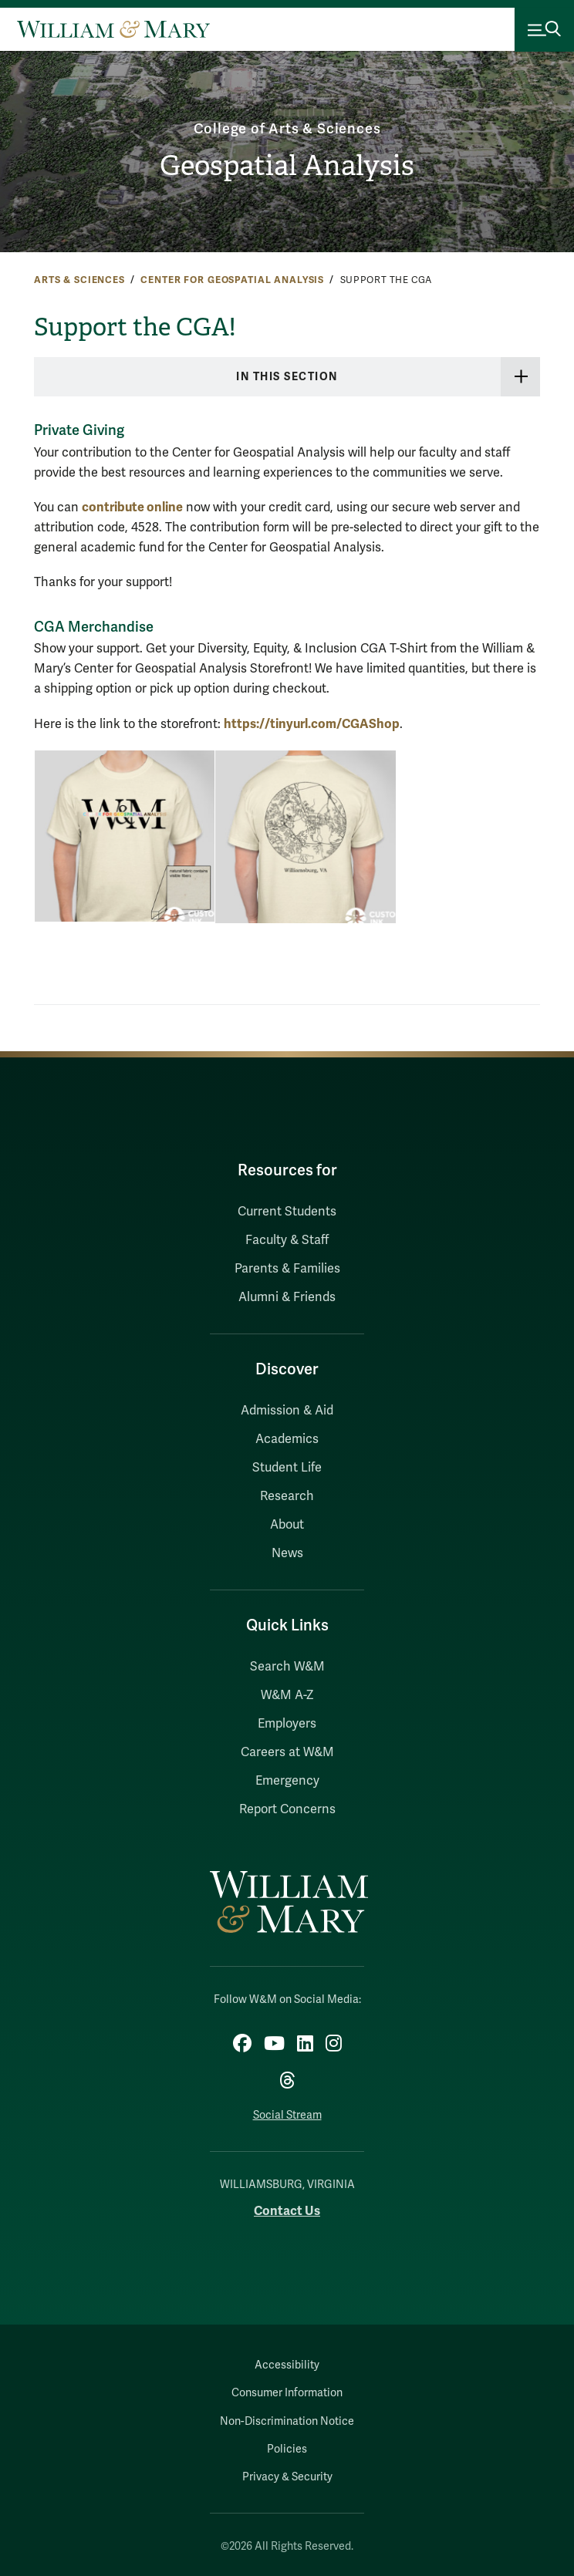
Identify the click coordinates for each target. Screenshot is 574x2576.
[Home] (113, 29)
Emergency (287, 1781)
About (287, 1524)
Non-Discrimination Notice (287, 2421)
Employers (287, 1723)
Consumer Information (287, 2392)
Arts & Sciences (79, 280)
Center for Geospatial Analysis (232, 280)
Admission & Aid (287, 1410)
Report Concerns (287, 1809)
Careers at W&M (287, 1752)
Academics (287, 1439)
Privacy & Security (287, 2476)
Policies (287, 2449)
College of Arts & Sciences (287, 128)
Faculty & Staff (287, 1240)
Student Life (287, 1467)
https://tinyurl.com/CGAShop (312, 724)
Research (287, 1496)
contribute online (132, 507)
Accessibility (287, 2365)
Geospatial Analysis (287, 166)
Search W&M (287, 1666)
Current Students (287, 1211)
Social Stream (287, 2115)
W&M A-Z (287, 1695)
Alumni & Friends (287, 1297)
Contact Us (287, 2211)
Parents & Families (287, 1268)
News (287, 1553)
